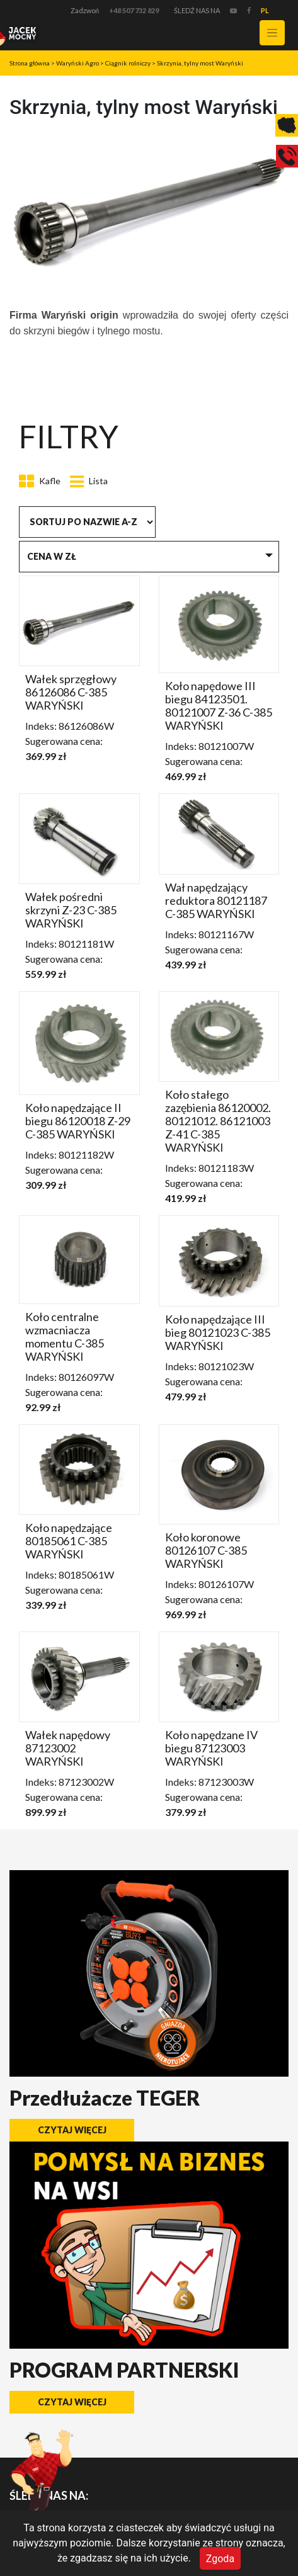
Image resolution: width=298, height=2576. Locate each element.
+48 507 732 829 (134, 10)
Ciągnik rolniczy (128, 63)
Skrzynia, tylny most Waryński (200, 63)
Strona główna (29, 63)
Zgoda (220, 2558)
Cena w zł (51, 556)
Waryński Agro (77, 63)
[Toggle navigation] (272, 32)
